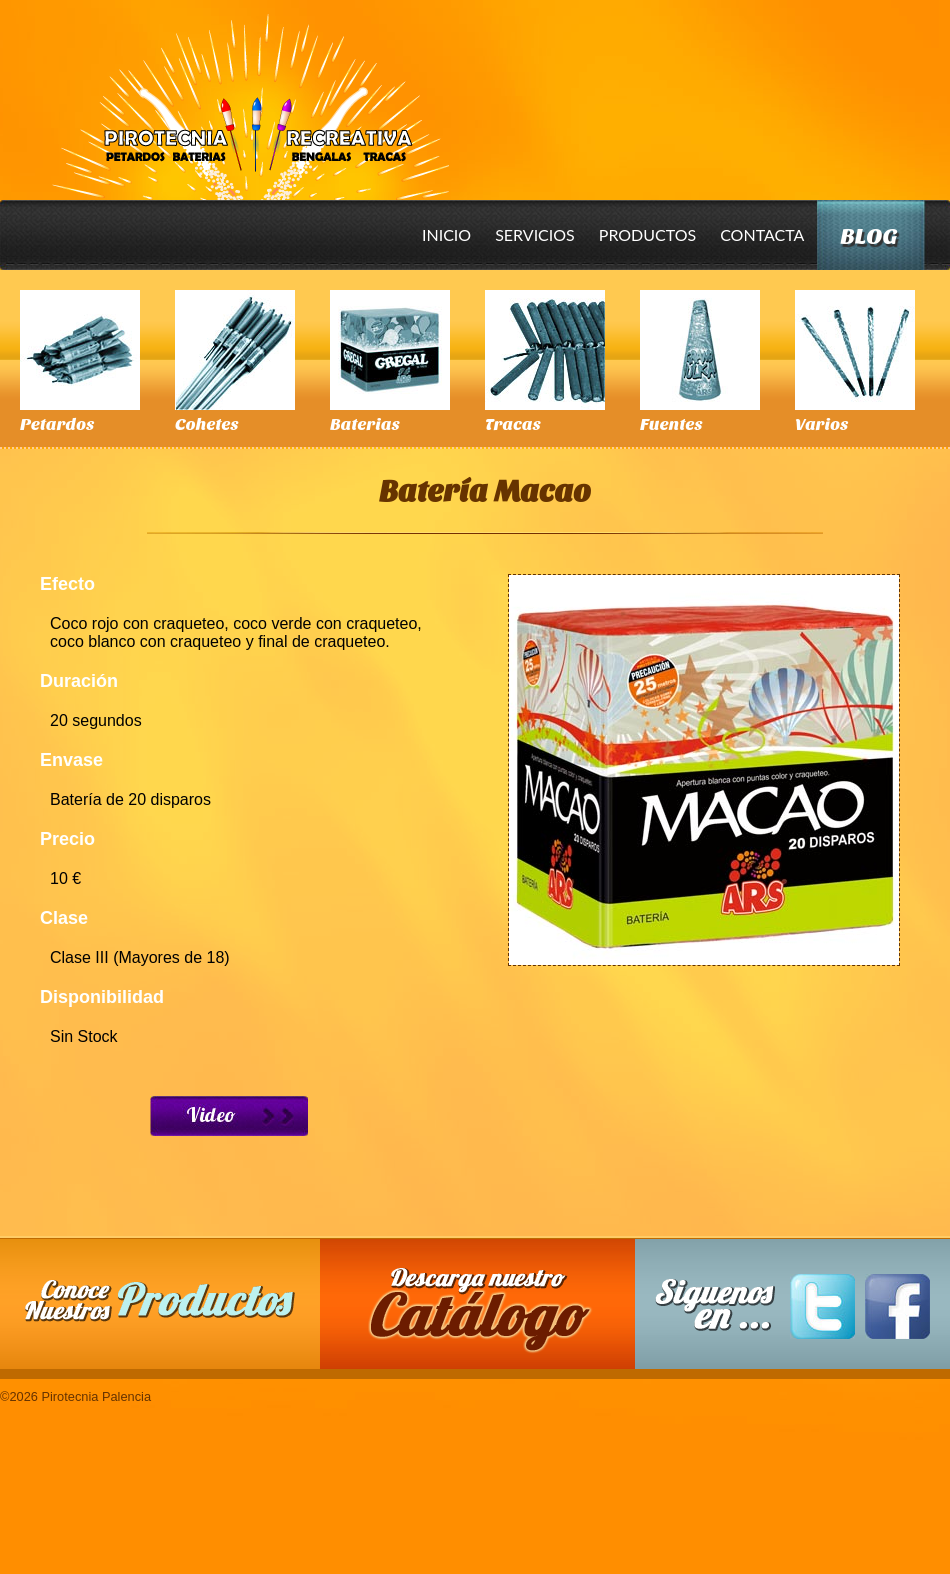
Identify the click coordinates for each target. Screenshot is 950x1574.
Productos (647, 234)
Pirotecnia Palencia (249, 93)
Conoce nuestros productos (160, 1300)
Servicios (535, 234)
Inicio (446, 234)
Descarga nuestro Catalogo (488, 1314)
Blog (868, 236)
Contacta (762, 234)
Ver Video (229, 1116)
